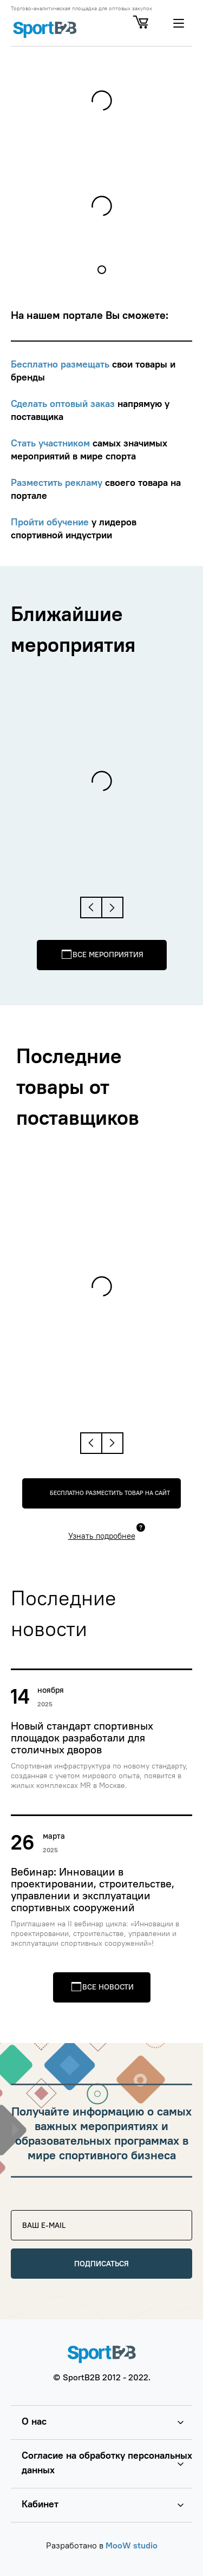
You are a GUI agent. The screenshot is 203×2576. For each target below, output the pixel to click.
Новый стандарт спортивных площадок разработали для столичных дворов (82, 1738)
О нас (34, 2421)
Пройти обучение (51, 522)
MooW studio (132, 2545)
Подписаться (101, 2263)
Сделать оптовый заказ (64, 403)
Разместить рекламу (58, 482)
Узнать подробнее (101, 1536)
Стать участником (52, 443)
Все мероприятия (108, 954)
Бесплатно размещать (61, 364)
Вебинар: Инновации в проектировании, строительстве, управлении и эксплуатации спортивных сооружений (92, 1889)
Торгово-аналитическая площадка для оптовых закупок (81, 8)
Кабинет (40, 2504)
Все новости (108, 1987)
